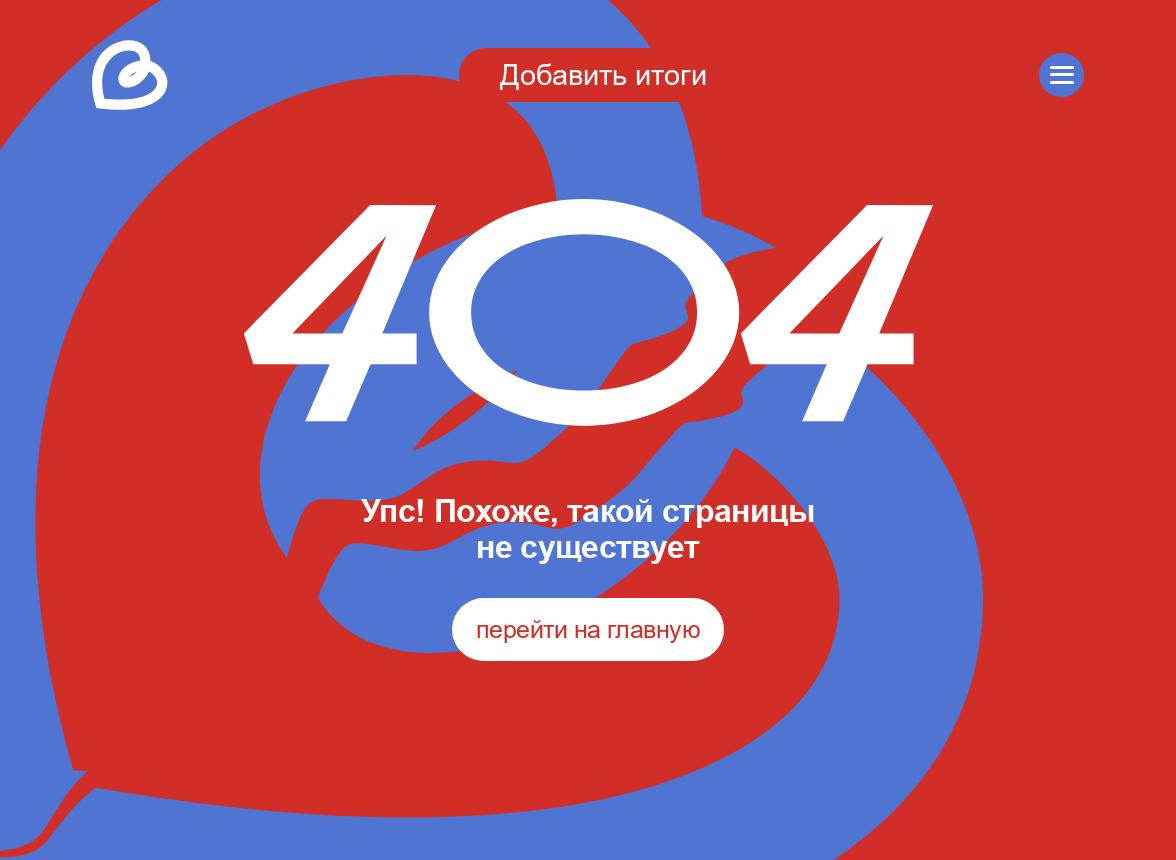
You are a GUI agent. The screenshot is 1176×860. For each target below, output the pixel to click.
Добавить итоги (603, 74)
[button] (1061, 75)
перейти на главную (588, 629)
